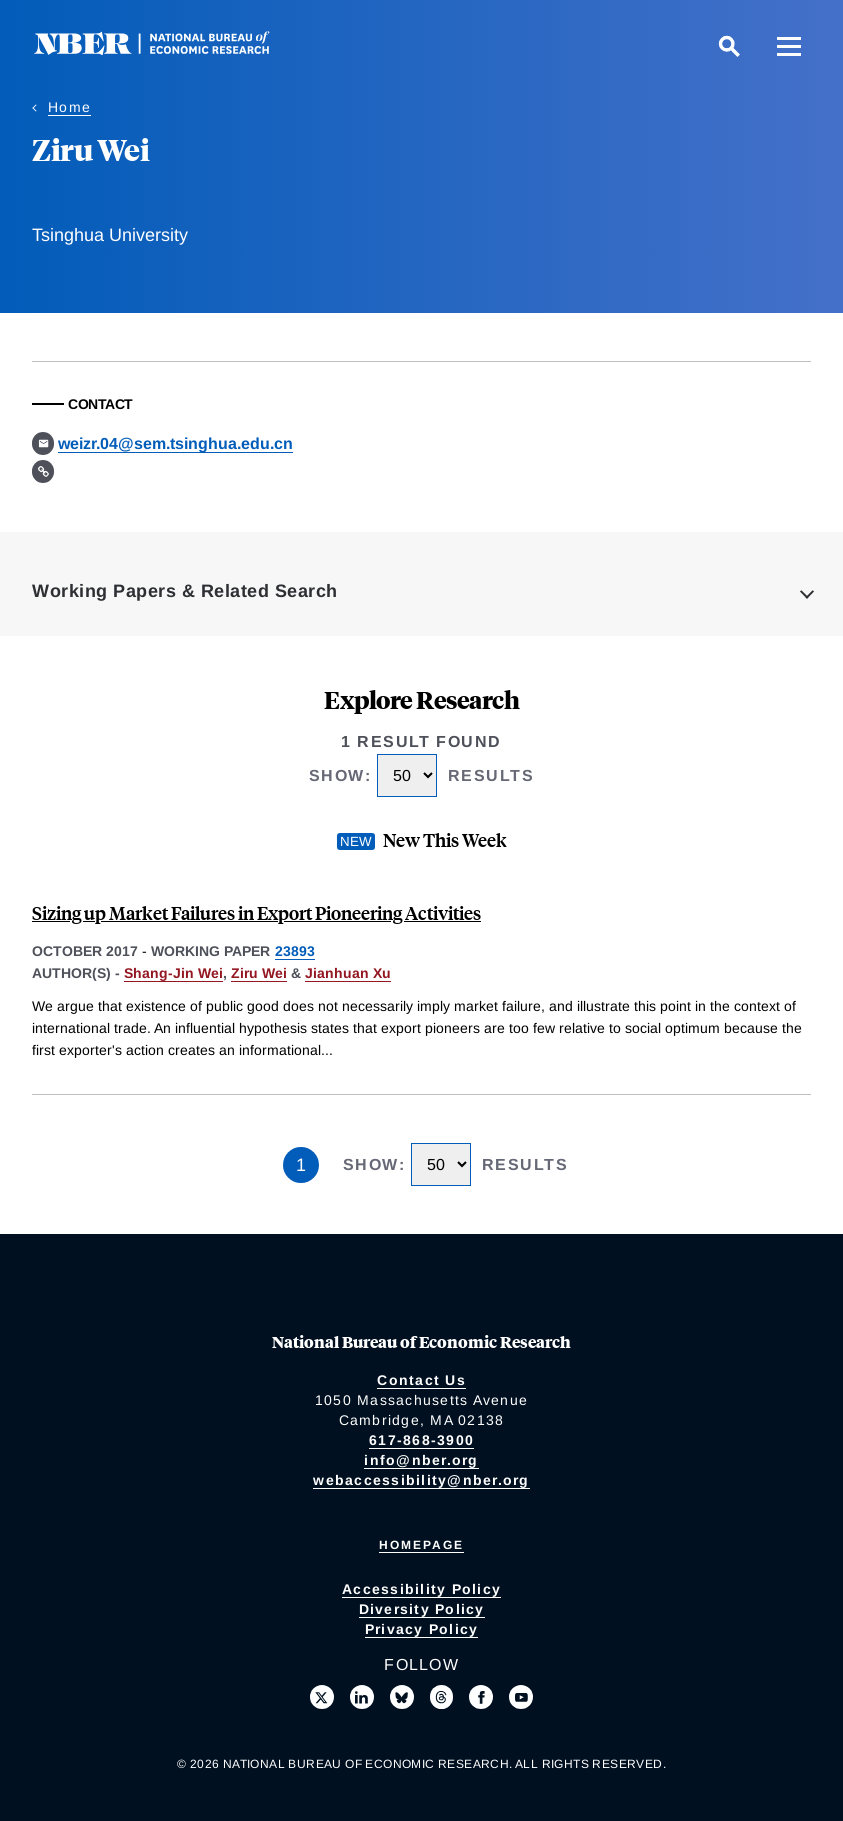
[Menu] (789, 46)
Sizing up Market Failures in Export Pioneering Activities (256, 912)
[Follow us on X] (322, 1697)
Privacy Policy (422, 1629)
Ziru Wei (259, 973)
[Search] (729, 46)
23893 (295, 951)
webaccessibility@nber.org (421, 1480)
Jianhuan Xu (348, 973)
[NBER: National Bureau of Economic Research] (168, 49)
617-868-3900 (421, 1440)
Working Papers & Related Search (185, 591)
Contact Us (421, 1380)
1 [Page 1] (301, 1165)
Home (69, 107)
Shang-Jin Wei (173, 973)
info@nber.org (421, 1460)
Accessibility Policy (421, 1589)
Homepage (421, 1545)
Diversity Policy (422, 1609)
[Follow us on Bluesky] (402, 1697)
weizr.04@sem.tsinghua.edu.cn (175, 443)
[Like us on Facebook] (481, 1697)
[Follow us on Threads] (442, 1697)
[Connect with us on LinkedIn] (362, 1697)
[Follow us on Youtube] (521, 1697)
